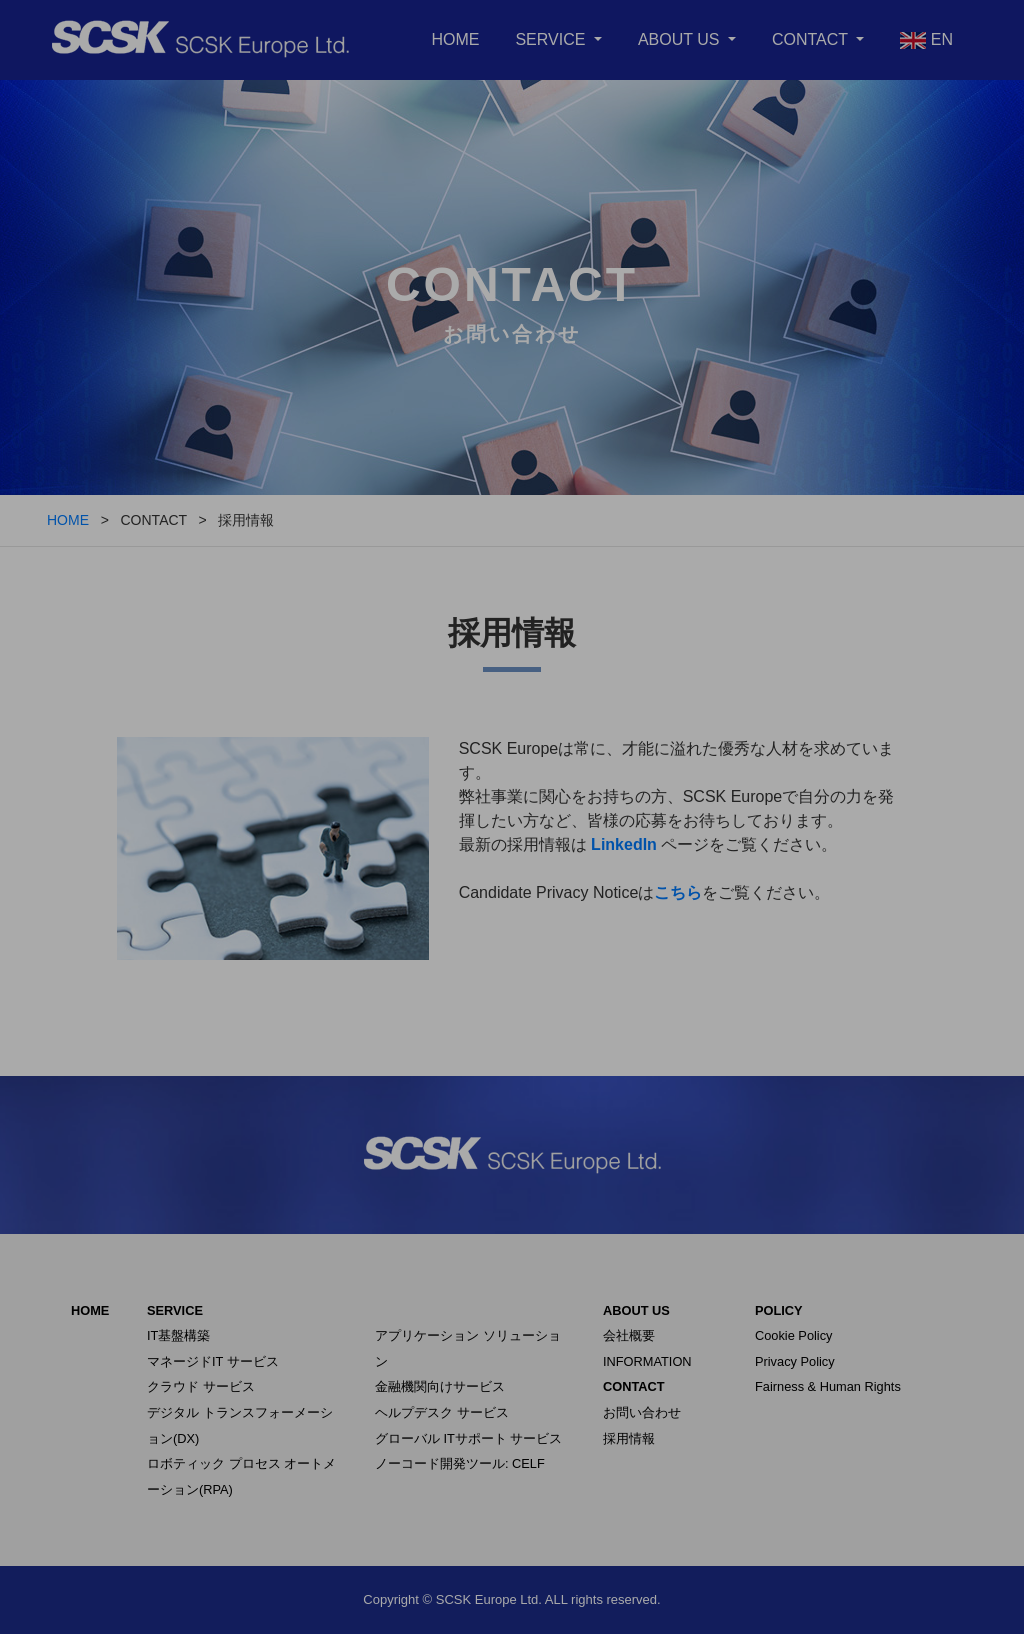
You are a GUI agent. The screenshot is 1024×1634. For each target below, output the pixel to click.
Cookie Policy (794, 1335)
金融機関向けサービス (440, 1386)
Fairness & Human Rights (828, 1386)
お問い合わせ (642, 1412)
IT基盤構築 (178, 1335)
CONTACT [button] (812, 39)
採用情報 (629, 1438)
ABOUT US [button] (681, 39)
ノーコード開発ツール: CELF (460, 1463)
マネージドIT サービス (213, 1361)
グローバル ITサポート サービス (468, 1438)
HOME (455, 39)
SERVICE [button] (552, 39)
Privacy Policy (795, 1361)
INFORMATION (647, 1361)
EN (926, 40)
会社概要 (629, 1335)
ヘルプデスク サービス (442, 1412)
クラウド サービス (201, 1386)
